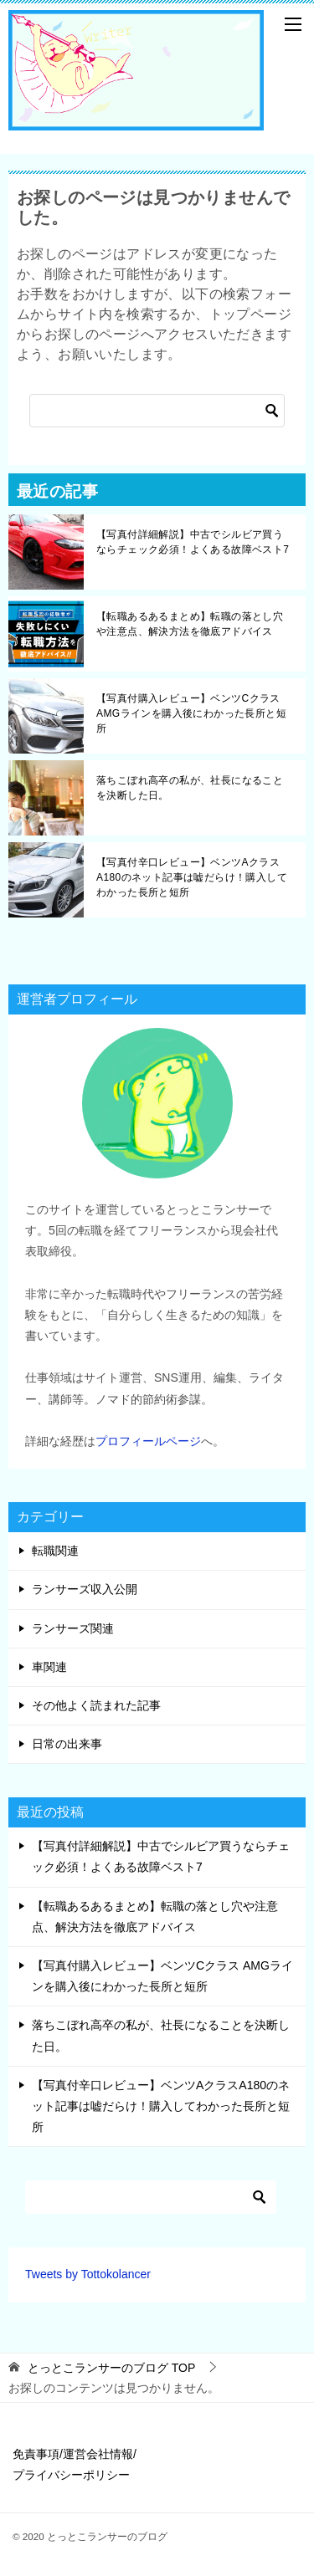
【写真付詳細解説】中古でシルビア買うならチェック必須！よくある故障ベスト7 (192, 542)
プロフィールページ (148, 1441)
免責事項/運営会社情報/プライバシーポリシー (74, 2464)
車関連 (49, 1667)
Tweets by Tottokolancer (88, 2274)
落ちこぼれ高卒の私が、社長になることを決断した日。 (189, 787)
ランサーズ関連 (73, 1628)
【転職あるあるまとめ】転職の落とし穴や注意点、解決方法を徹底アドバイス (189, 624)
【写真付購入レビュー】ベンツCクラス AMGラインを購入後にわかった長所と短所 (191, 713)
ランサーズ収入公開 (84, 1589)
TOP (111, 2367)
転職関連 (55, 1550)
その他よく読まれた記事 (96, 1705)
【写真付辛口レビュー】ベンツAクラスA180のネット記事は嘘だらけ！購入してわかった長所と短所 (191, 877)
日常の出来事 (67, 1744)
